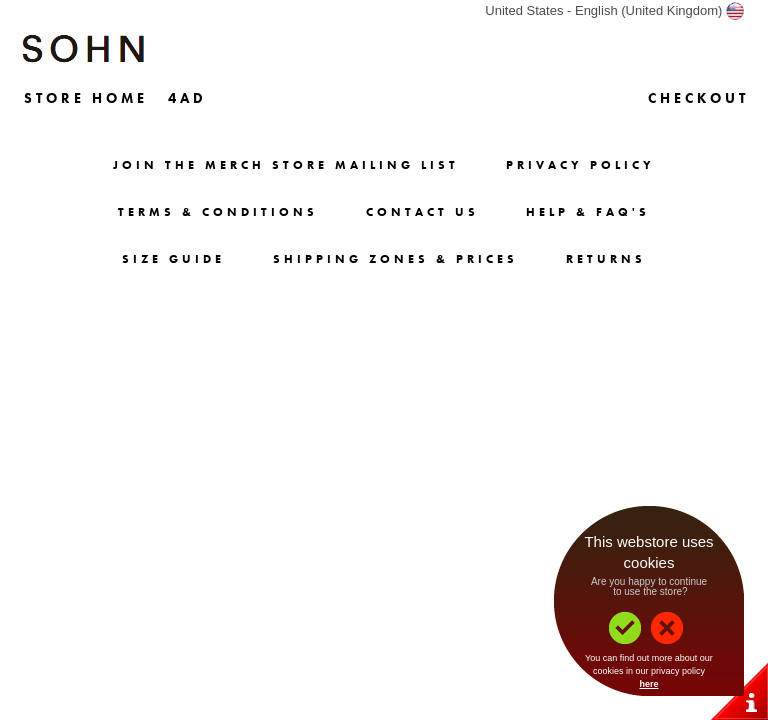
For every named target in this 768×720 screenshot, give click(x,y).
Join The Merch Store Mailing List (286, 165)
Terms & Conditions (218, 212)
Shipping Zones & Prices (395, 259)
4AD (187, 98)
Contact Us (422, 212)
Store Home (86, 98)
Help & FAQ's (588, 212)
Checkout (698, 98)
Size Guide (173, 259)
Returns (606, 259)
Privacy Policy (580, 165)
